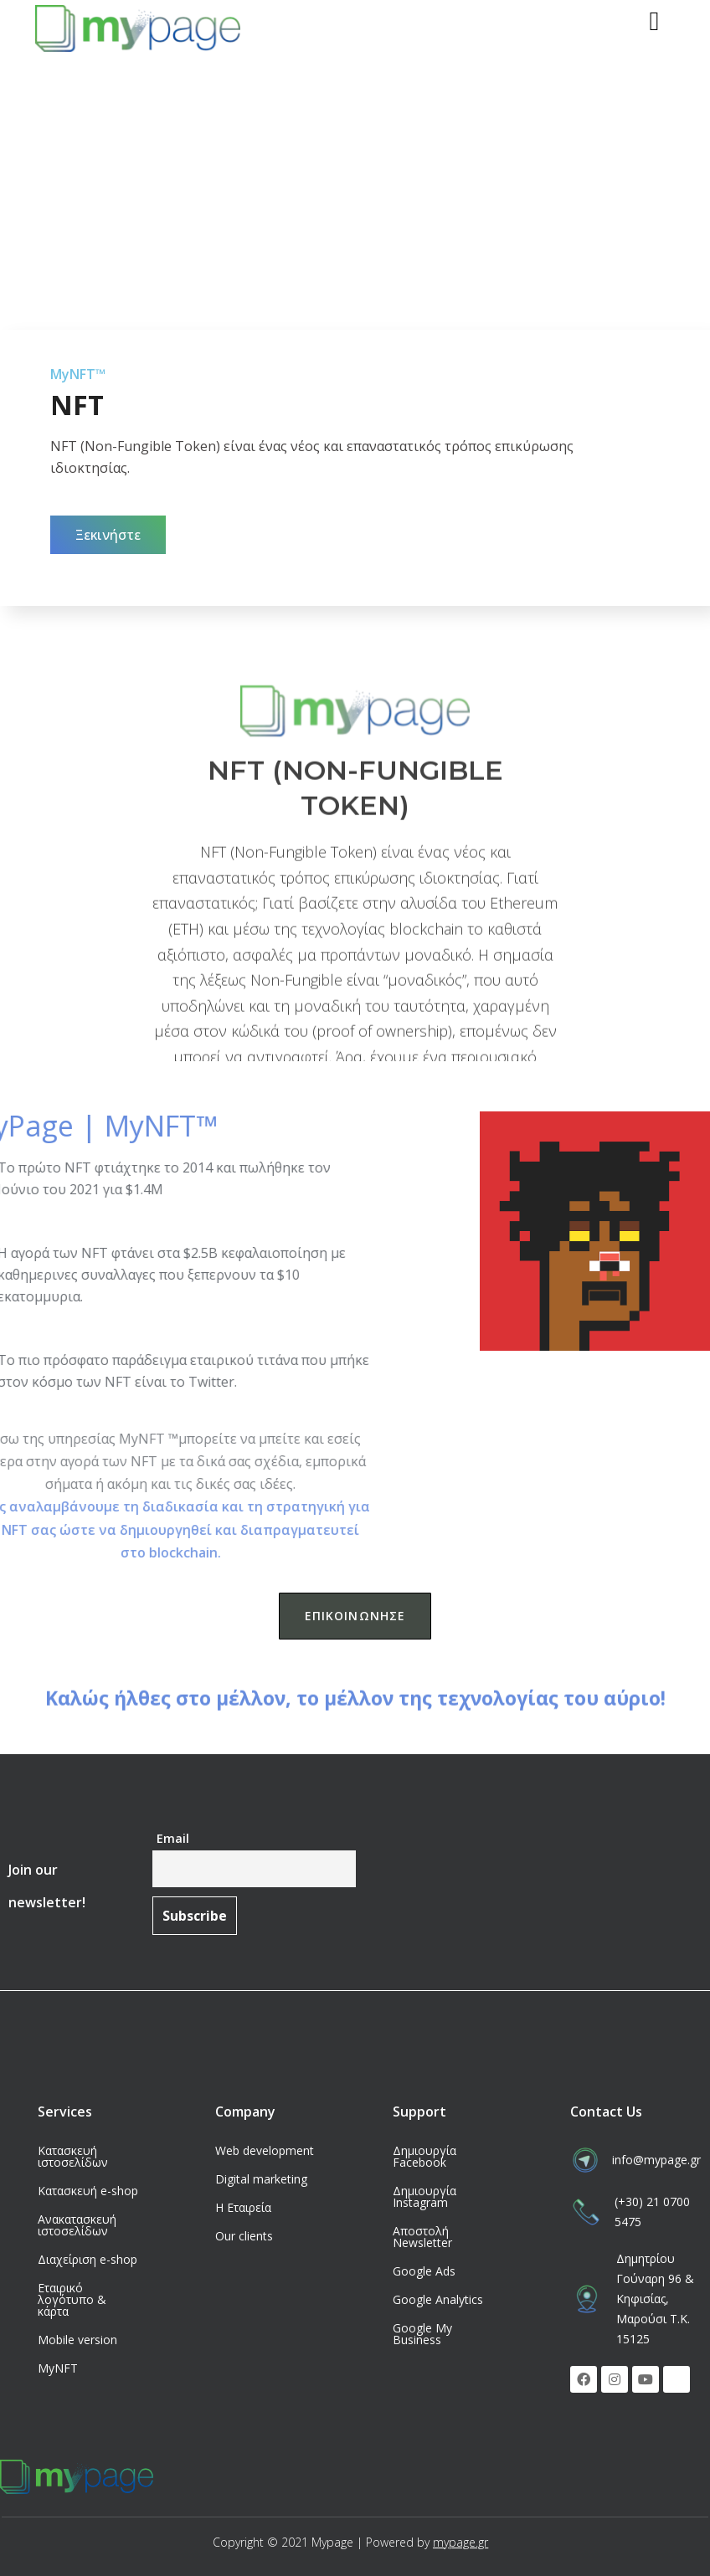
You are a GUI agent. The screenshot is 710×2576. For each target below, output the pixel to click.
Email (173, 1838)
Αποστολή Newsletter (422, 2236)
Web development (264, 2150)
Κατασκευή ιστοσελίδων (73, 2156)
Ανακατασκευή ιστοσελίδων (77, 2225)
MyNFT (58, 2368)
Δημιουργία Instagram (424, 2196)
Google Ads (424, 2271)
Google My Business (422, 2334)
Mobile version (77, 2340)
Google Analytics (438, 2299)
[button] (108, 535)
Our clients (244, 2236)
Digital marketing (261, 2179)
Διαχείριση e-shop (87, 2259)
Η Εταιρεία (243, 2207)
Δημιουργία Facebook (424, 2156)
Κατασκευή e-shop (88, 2191)
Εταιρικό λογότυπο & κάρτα (72, 2299)
